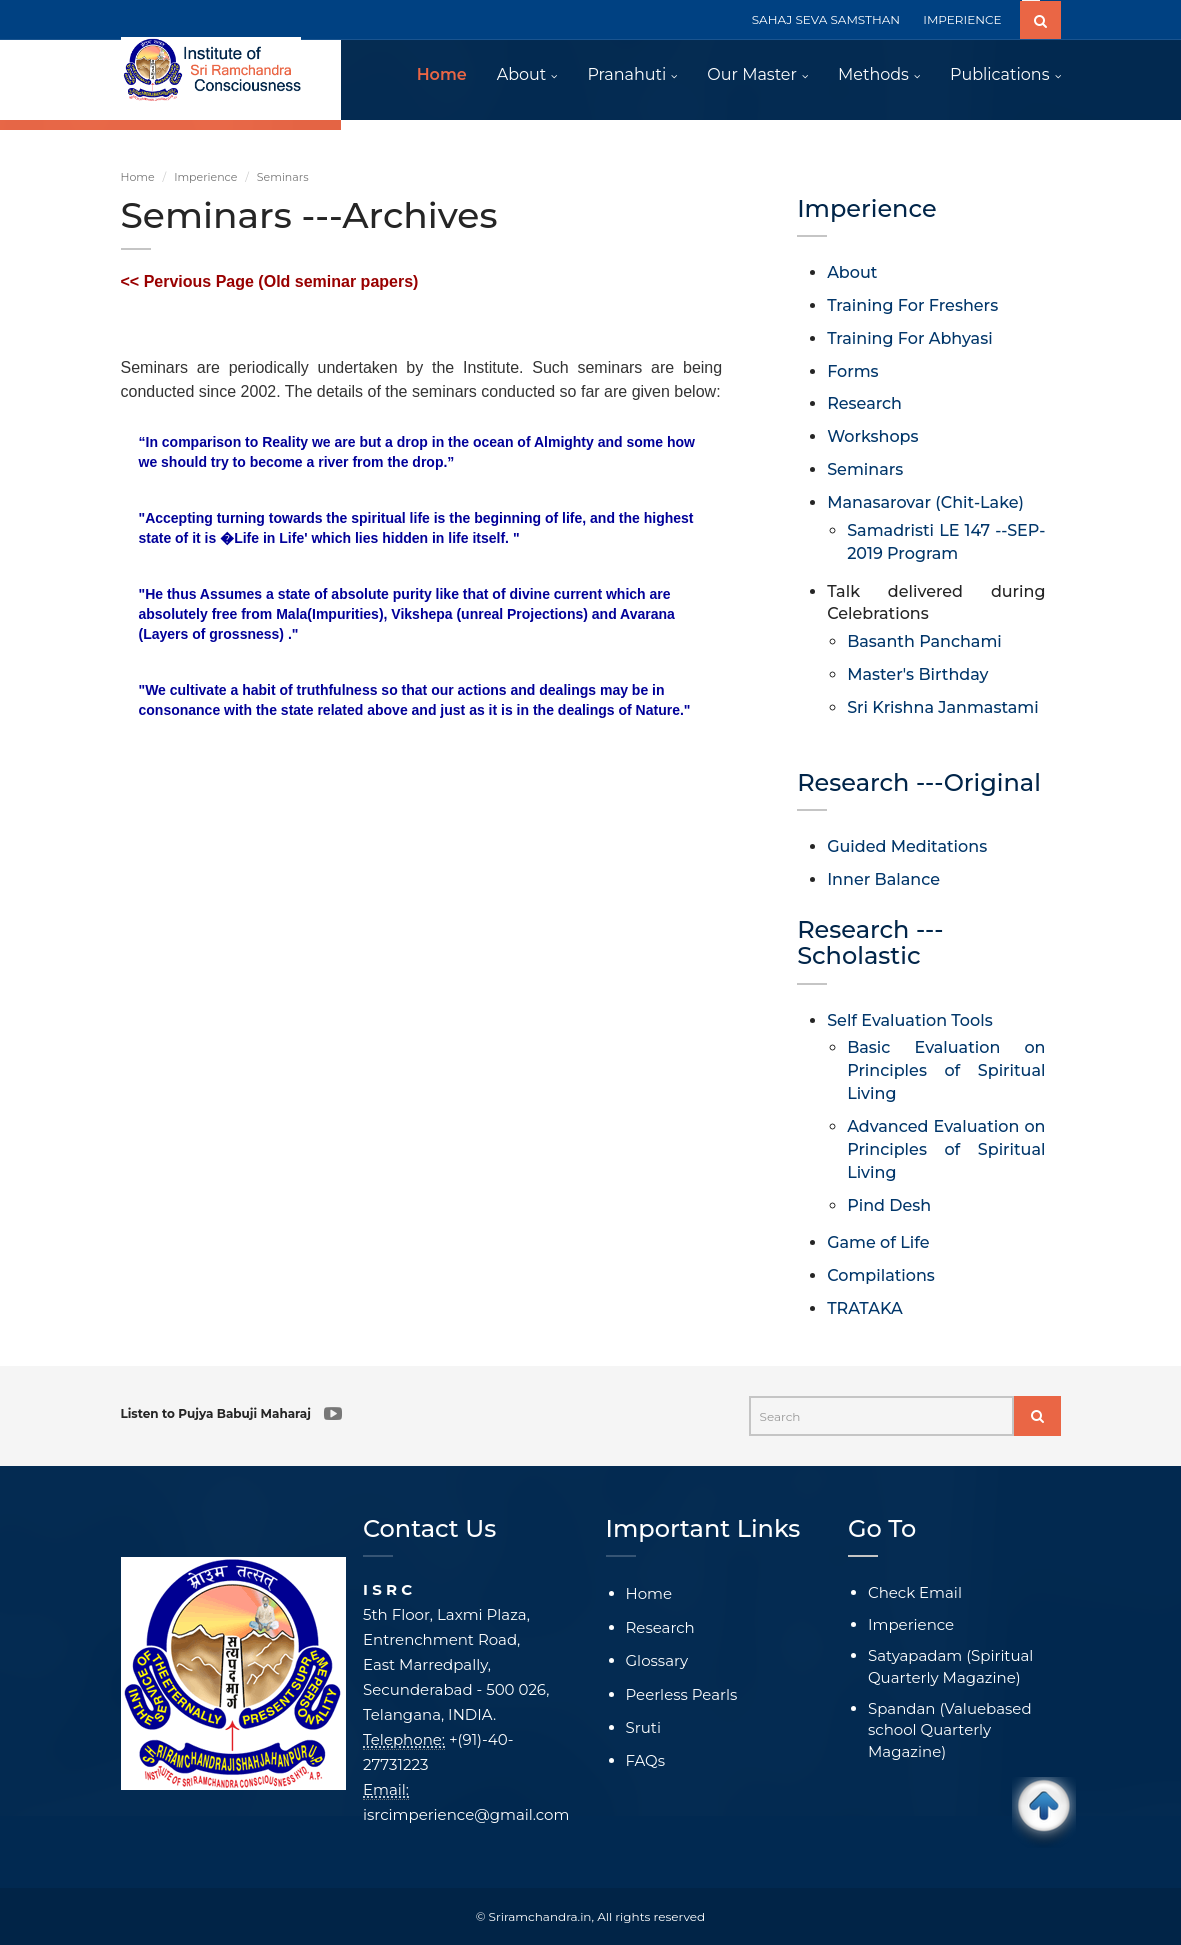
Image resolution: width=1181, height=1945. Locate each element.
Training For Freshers (912, 305)
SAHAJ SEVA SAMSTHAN (826, 19)
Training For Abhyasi (910, 338)
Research (864, 403)
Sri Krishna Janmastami (943, 707)
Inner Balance (883, 879)
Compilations (881, 1275)
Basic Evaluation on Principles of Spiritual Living (946, 1070)
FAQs (646, 1760)
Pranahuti (626, 74)
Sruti (643, 1727)
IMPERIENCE (962, 19)
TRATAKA (864, 1308)
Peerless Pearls (682, 1694)
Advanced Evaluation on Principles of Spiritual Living (946, 1149)
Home (442, 74)
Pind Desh (889, 1205)
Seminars (865, 469)
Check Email (915, 1592)
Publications (1000, 74)
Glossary (657, 1660)
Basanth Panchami (924, 641)
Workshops (872, 436)
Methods (873, 74)
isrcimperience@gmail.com (466, 1814)
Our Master (752, 74)
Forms (852, 371)
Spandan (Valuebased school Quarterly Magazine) (950, 1730)
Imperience (205, 177)
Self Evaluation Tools (910, 1020)
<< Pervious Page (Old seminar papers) (270, 281)
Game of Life (878, 1242)
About (522, 74)
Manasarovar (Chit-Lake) (925, 502)
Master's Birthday (917, 674)
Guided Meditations (907, 846)
